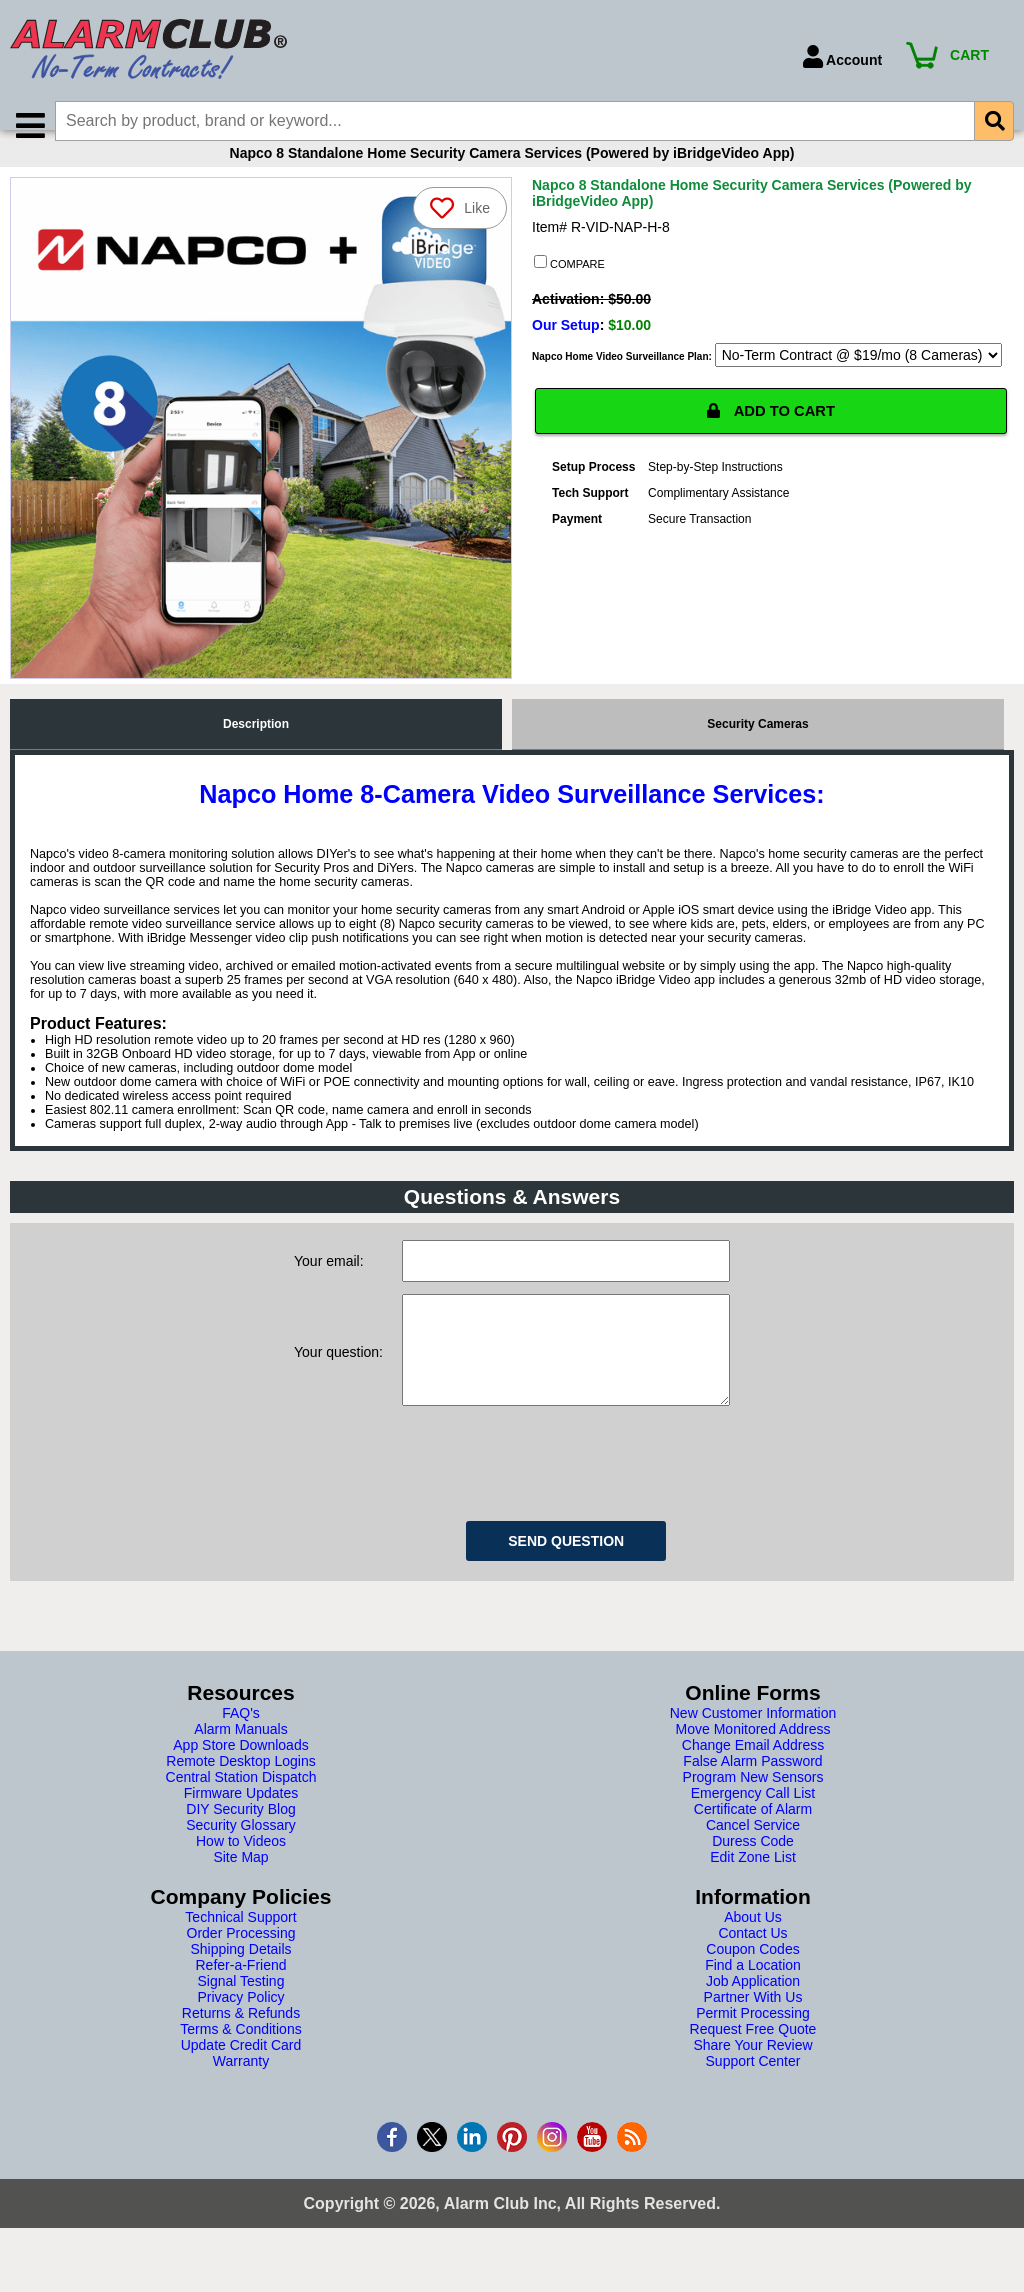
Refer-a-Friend (240, 2009)
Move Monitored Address (753, 1773)
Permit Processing (753, 2057)
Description (256, 748)
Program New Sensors (753, 1821)
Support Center (753, 2105)
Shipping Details (240, 1993)
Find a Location (753, 2009)
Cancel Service (753, 1869)
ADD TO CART (771, 437)
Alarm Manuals (240, 1773)
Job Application (753, 2025)
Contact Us (752, 1977)
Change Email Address (753, 1789)
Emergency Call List (753, 1837)
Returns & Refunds (241, 2057)
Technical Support (240, 1961)
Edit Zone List (753, 1901)
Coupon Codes (752, 1993)
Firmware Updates (241, 1837)
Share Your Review (752, 2089)
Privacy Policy (240, 2041)
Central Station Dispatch (241, 1821)
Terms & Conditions (240, 2073)
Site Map (240, 1901)
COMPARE (569, 287)
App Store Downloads (240, 1789)
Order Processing (241, 1977)
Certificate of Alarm (753, 1853)
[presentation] (554, 1504)
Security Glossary (241, 1869)
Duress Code (753, 1885)
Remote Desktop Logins (240, 1805)
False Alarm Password (752, 1805)
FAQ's (241, 1757)
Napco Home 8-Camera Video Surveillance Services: (511, 818)
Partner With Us (753, 2041)
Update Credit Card (241, 2089)
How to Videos (241, 1885)
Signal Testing (241, 2025)
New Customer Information (753, 1757)
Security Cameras (757, 748)
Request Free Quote (753, 2073)
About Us (753, 1961)
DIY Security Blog (240, 1853)
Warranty (241, 2105)
